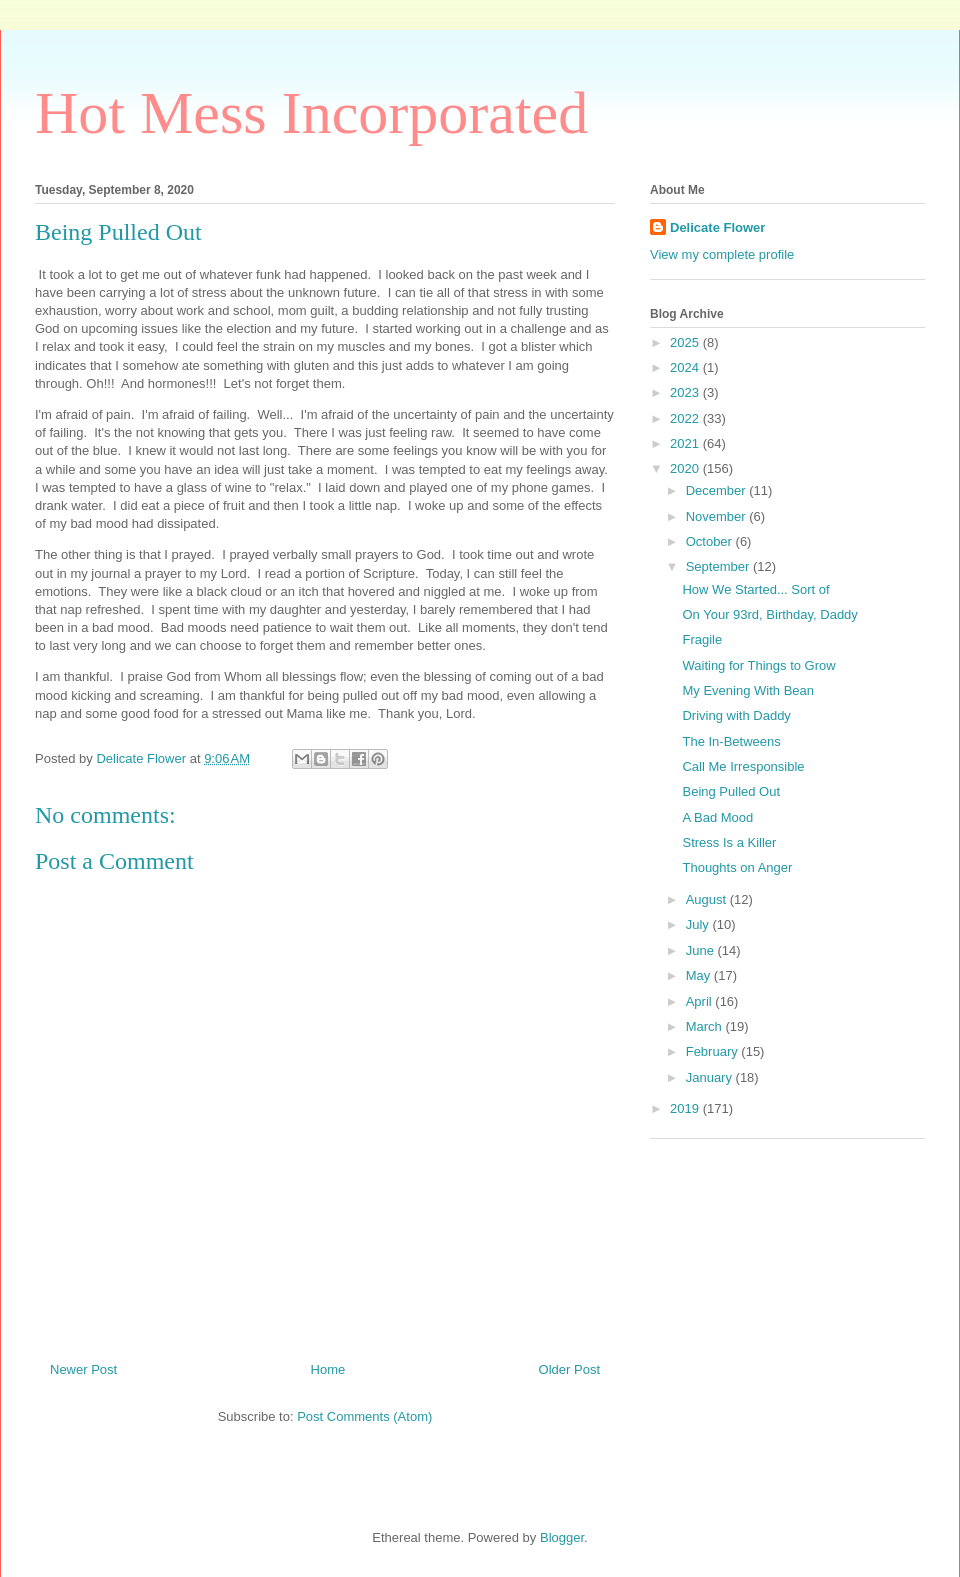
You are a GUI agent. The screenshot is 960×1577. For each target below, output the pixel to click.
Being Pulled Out (731, 791)
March (706, 1026)
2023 (686, 392)
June (702, 950)
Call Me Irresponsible (743, 766)
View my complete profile (722, 254)
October (711, 541)
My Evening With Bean (748, 690)
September (719, 566)
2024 (686, 367)
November (718, 516)
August (708, 899)
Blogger (562, 1537)
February (714, 1051)
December (718, 490)
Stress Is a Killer (729, 842)
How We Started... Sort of (755, 589)
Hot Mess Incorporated (311, 113)
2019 (686, 1108)
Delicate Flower (717, 227)
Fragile (702, 639)
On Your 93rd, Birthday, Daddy (769, 614)
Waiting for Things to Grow (758, 665)
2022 (686, 418)
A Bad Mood (717, 817)
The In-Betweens (731, 741)
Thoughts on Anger (737, 867)
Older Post (569, 1369)
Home (328, 1369)
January (711, 1077)
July (699, 924)
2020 (686, 468)
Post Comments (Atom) (364, 1416)
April (701, 1001)
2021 (686, 443)
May (700, 975)
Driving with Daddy (736, 715)
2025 (686, 342)
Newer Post (83, 1369)
